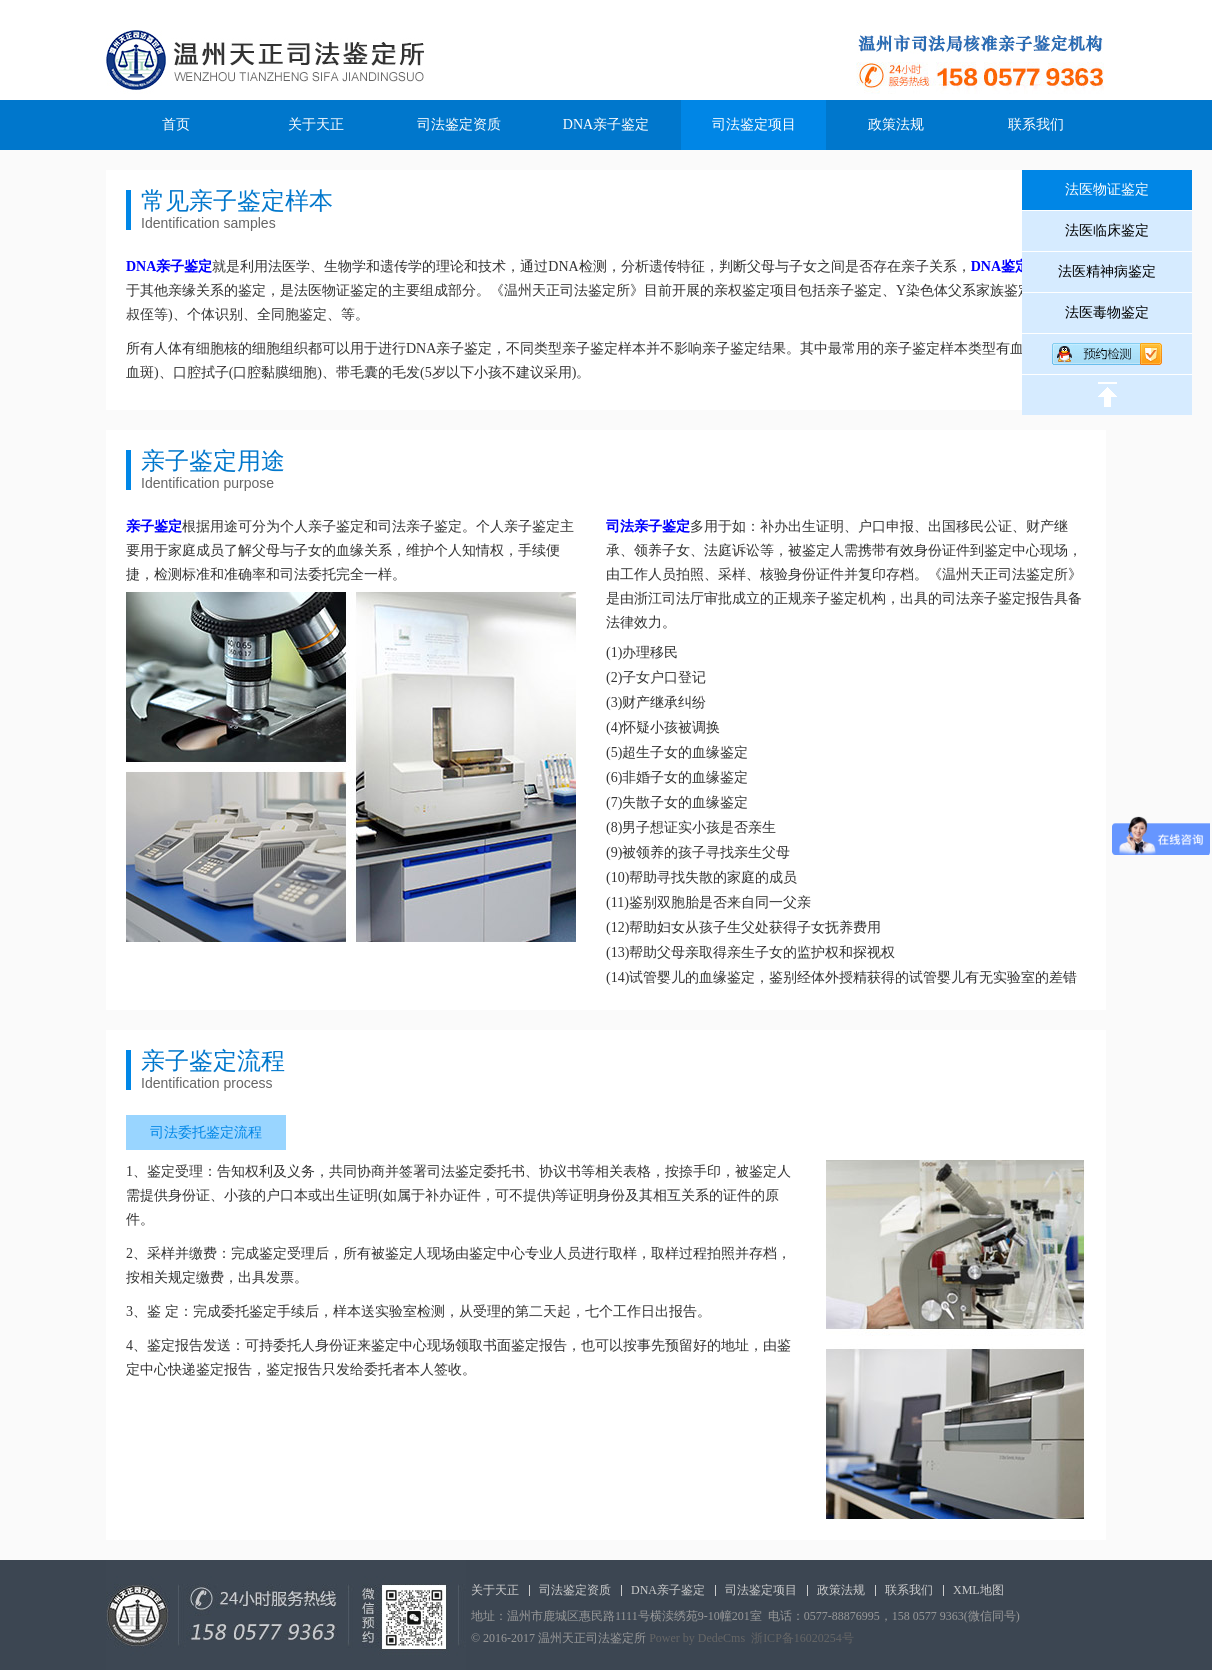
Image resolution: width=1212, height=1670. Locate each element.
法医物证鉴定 (1107, 189)
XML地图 (978, 1590)
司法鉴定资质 (459, 124)
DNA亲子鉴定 (606, 124)
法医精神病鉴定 (1107, 271)
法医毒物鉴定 (1107, 312)
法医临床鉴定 (1107, 230)
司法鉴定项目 (754, 124)
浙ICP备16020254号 (802, 1638)
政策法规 (896, 124)
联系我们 (1036, 124)
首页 (176, 124)
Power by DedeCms (697, 1638)
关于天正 (316, 124)
